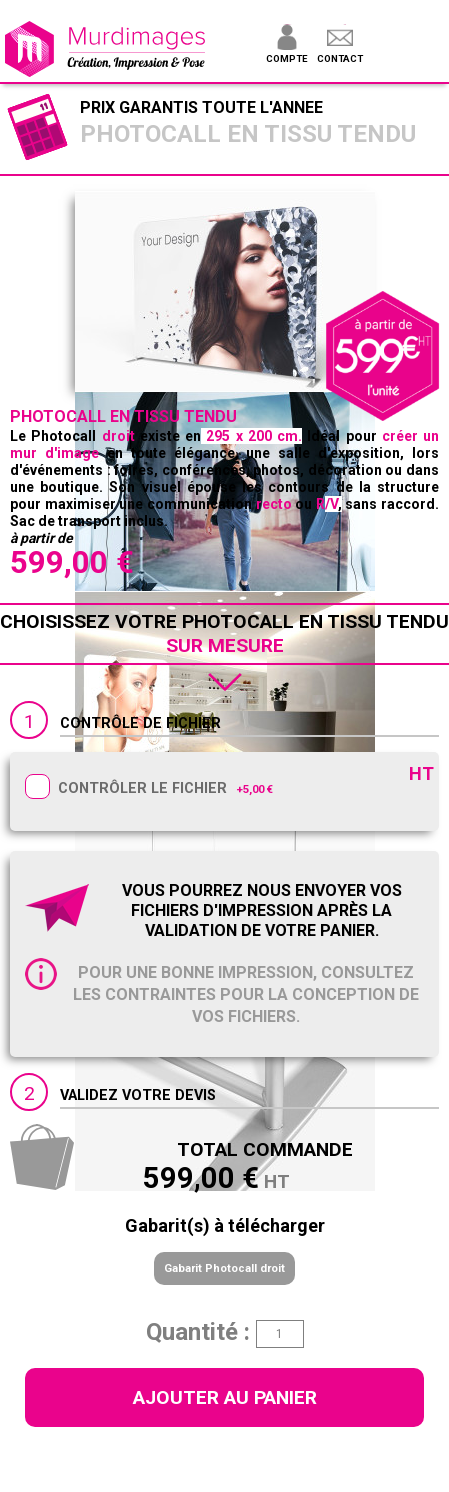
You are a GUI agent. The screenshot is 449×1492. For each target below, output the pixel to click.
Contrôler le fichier (142, 788)
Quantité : (198, 1332)
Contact (340, 58)
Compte (286, 58)
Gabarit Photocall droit (224, 1268)
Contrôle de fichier (140, 723)
